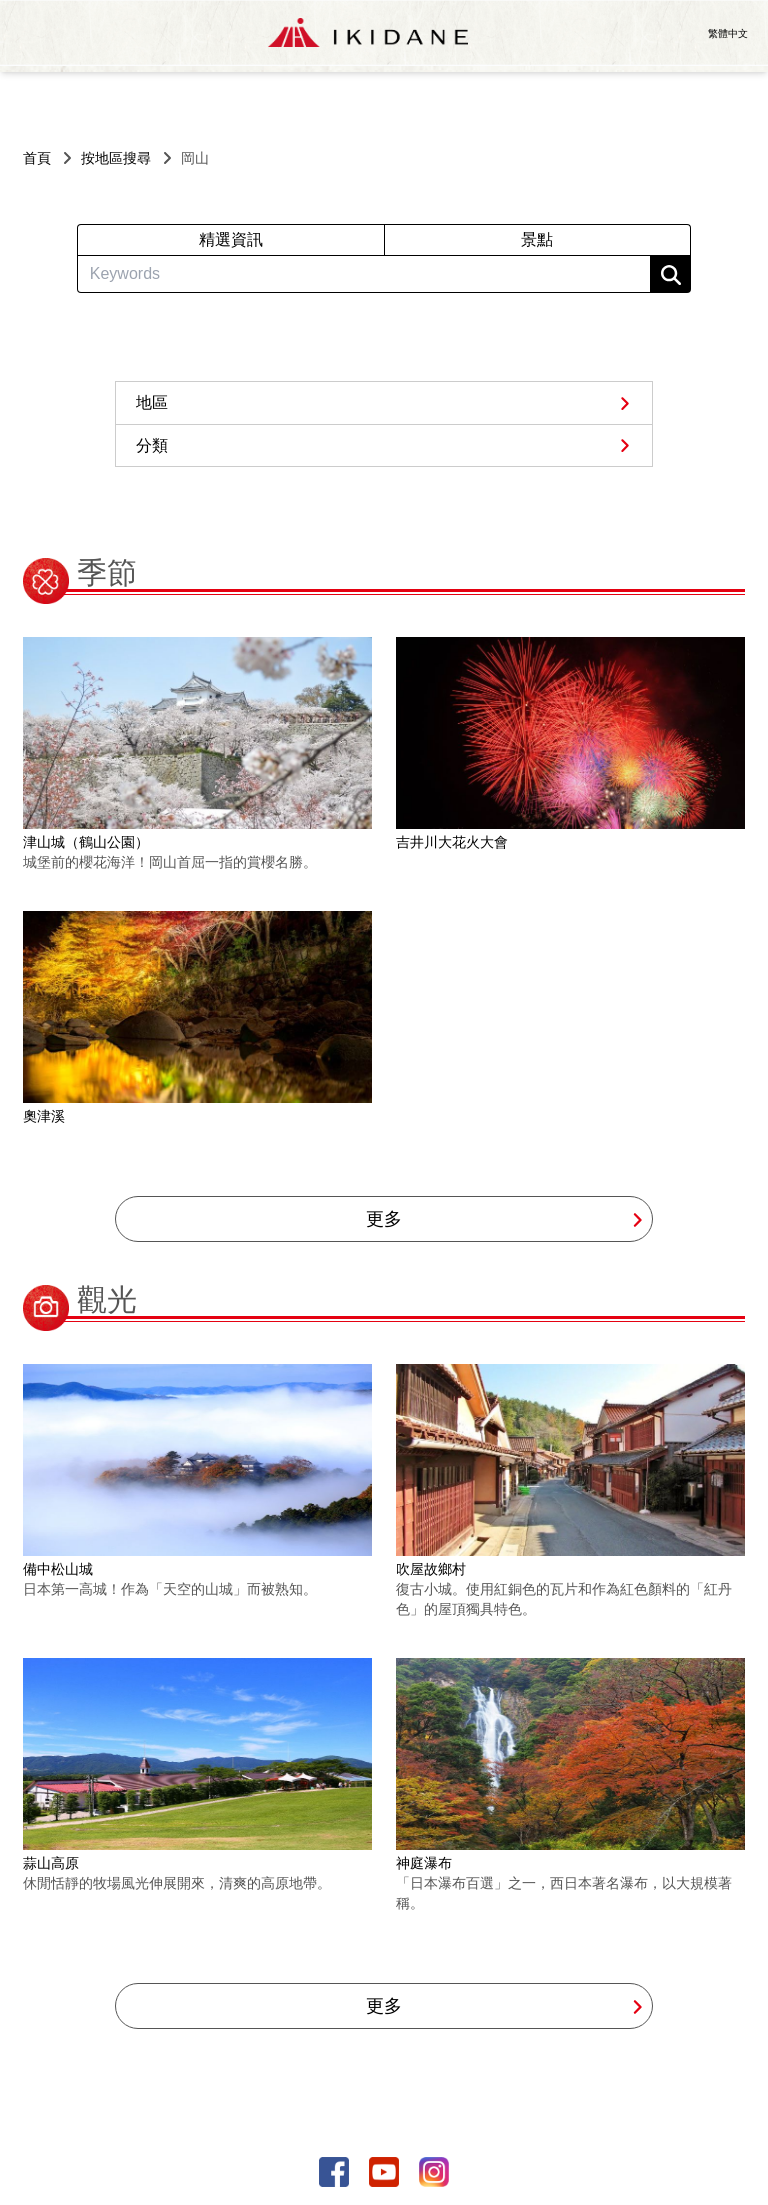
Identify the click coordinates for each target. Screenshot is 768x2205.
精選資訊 (231, 239)
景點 (537, 239)
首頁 (37, 158)
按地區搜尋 (116, 158)
